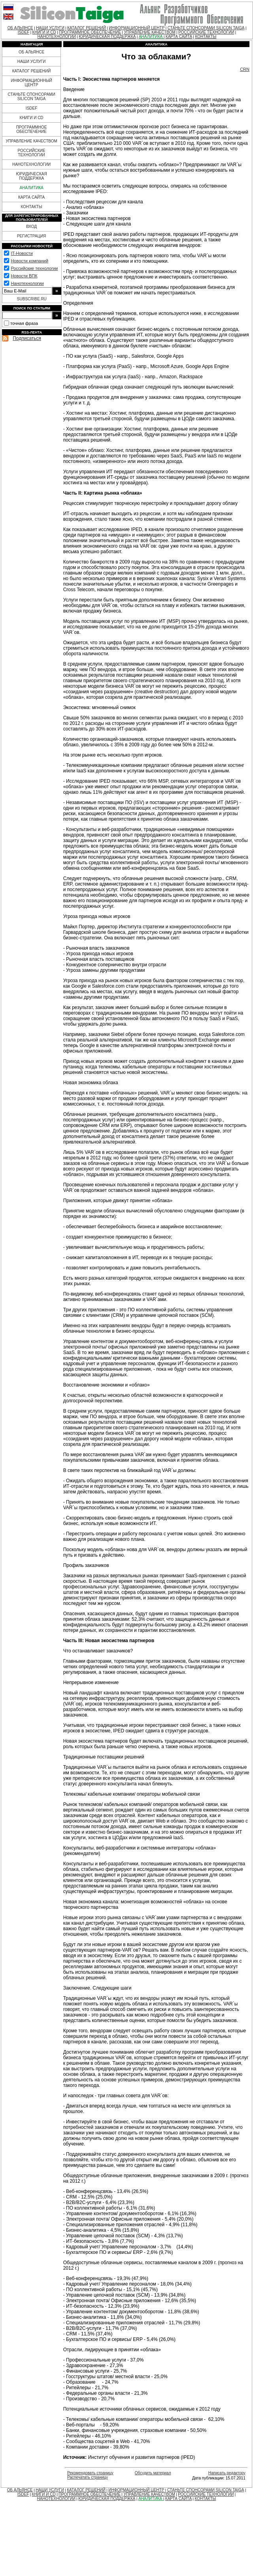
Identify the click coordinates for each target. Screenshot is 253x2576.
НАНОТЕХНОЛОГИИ (57, 36)
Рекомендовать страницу (90, 2473)
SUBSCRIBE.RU (32, 299)
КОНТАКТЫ (205, 36)
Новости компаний (29, 260)
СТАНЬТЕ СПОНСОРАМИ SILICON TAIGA (206, 28)
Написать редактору (226, 2473)
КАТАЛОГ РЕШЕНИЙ (86, 28)
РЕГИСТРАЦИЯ (31, 236)
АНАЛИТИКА (151, 36)
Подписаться (27, 338)
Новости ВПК (24, 275)
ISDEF (23, 32)
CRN (244, 69)
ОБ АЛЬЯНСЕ (20, 28)
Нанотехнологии (27, 283)
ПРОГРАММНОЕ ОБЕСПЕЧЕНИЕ (90, 32)
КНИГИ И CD (44, 32)
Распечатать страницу (87, 2477)
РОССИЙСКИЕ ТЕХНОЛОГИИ (206, 32)
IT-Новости (21, 253)
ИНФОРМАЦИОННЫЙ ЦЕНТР (136, 28)
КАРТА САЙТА (179, 36)
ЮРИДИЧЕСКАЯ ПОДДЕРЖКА (107, 36)
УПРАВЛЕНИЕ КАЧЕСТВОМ (149, 32)
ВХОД (31, 226)
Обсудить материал (153, 2473)
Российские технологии (34, 268)
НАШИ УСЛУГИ (50, 28)
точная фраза (24, 323)
